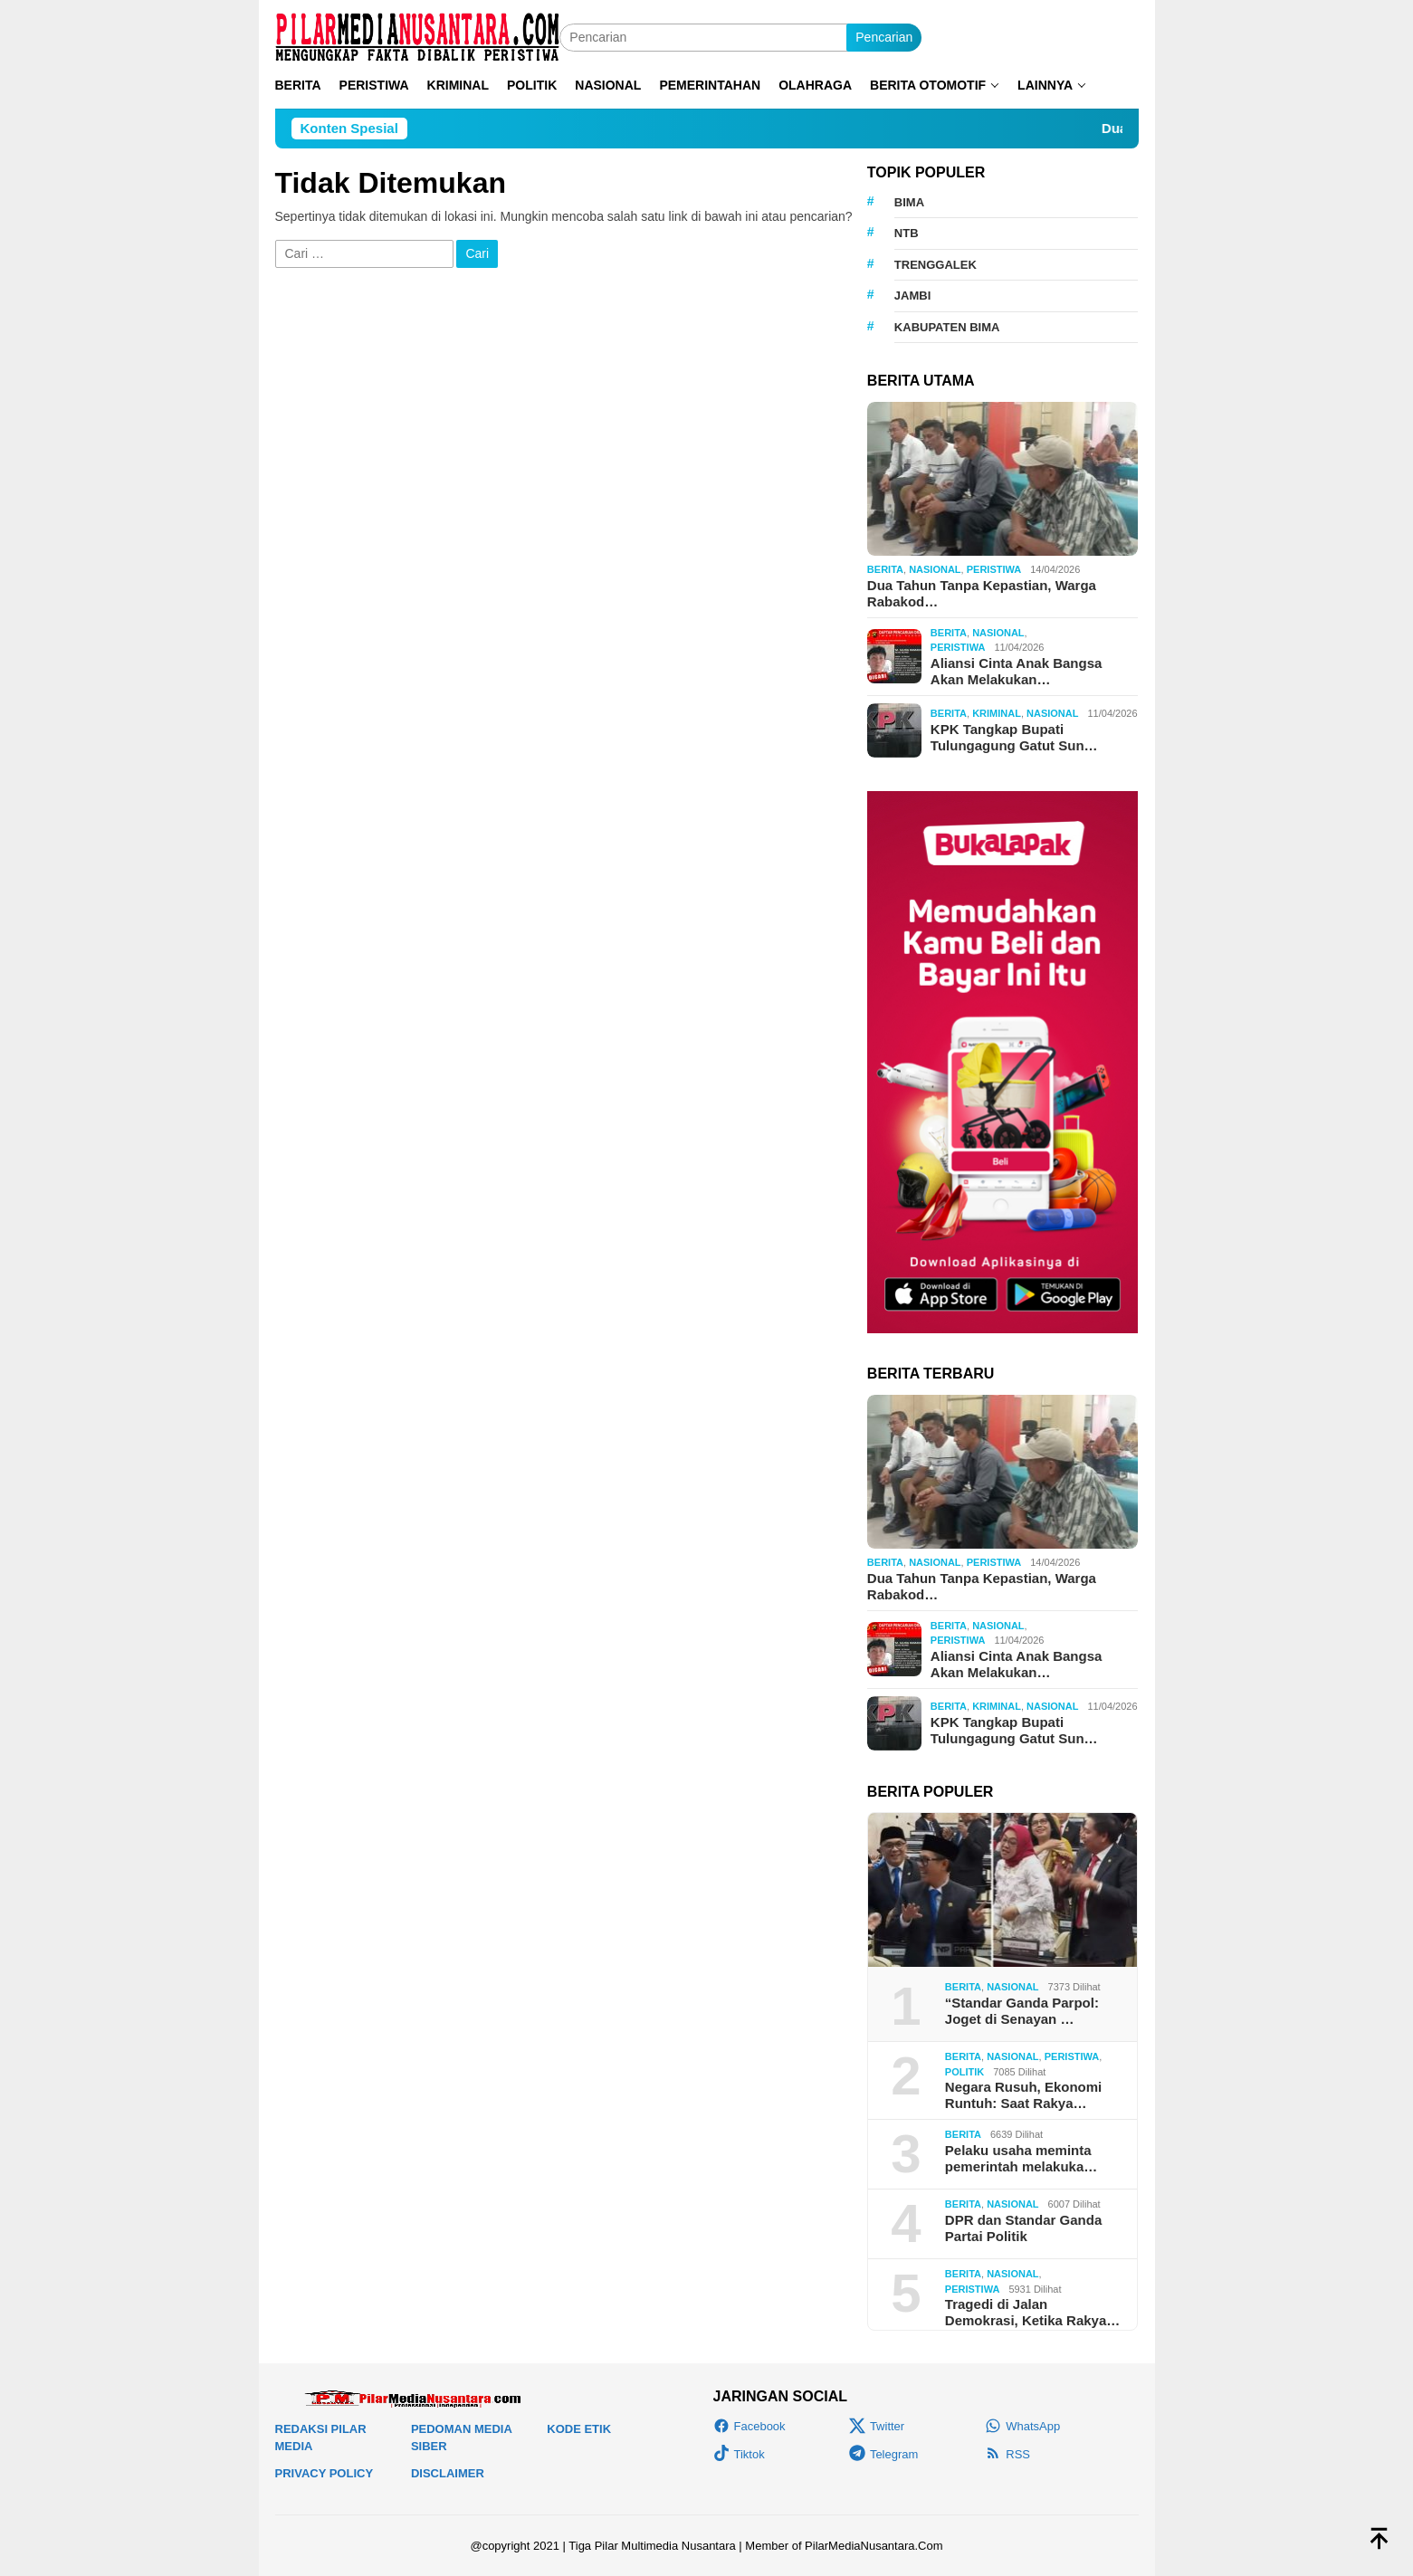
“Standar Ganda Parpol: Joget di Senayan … (1022, 2011)
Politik (964, 2071)
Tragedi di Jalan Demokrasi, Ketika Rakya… (1032, 2312)
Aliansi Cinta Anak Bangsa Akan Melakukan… (1017, 671)
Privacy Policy (324, 2473)
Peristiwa (994, 569)
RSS (1007, 2454)
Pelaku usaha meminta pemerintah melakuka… (1021, 2158)
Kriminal (996, 713)
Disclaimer (447, 2473)
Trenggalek (935, 265)
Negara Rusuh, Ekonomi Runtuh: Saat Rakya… (1023, 2095)
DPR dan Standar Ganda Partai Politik (1023, 2228)
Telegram (883, 2454)
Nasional (934, 569)
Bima (909, 202)
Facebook (749, 2426)
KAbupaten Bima (947, 327)
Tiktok (739, 2454)
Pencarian (883, 37)
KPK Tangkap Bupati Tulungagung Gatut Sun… (1014, 737)
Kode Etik (579, 2429)
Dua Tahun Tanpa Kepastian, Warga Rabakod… (981, 593)
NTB (906, 233)
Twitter (876, 2426)
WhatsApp (1022, 2426)
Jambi (912, 295)
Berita (885, 569)
